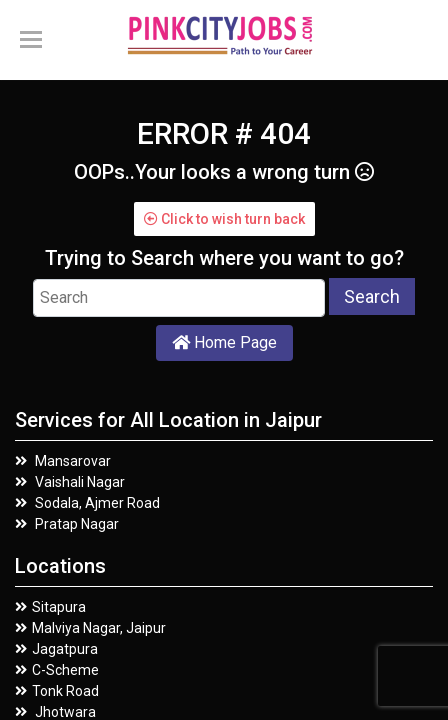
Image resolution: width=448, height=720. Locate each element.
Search (372, 296)
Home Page (224, 342)
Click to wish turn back (224, 219)
